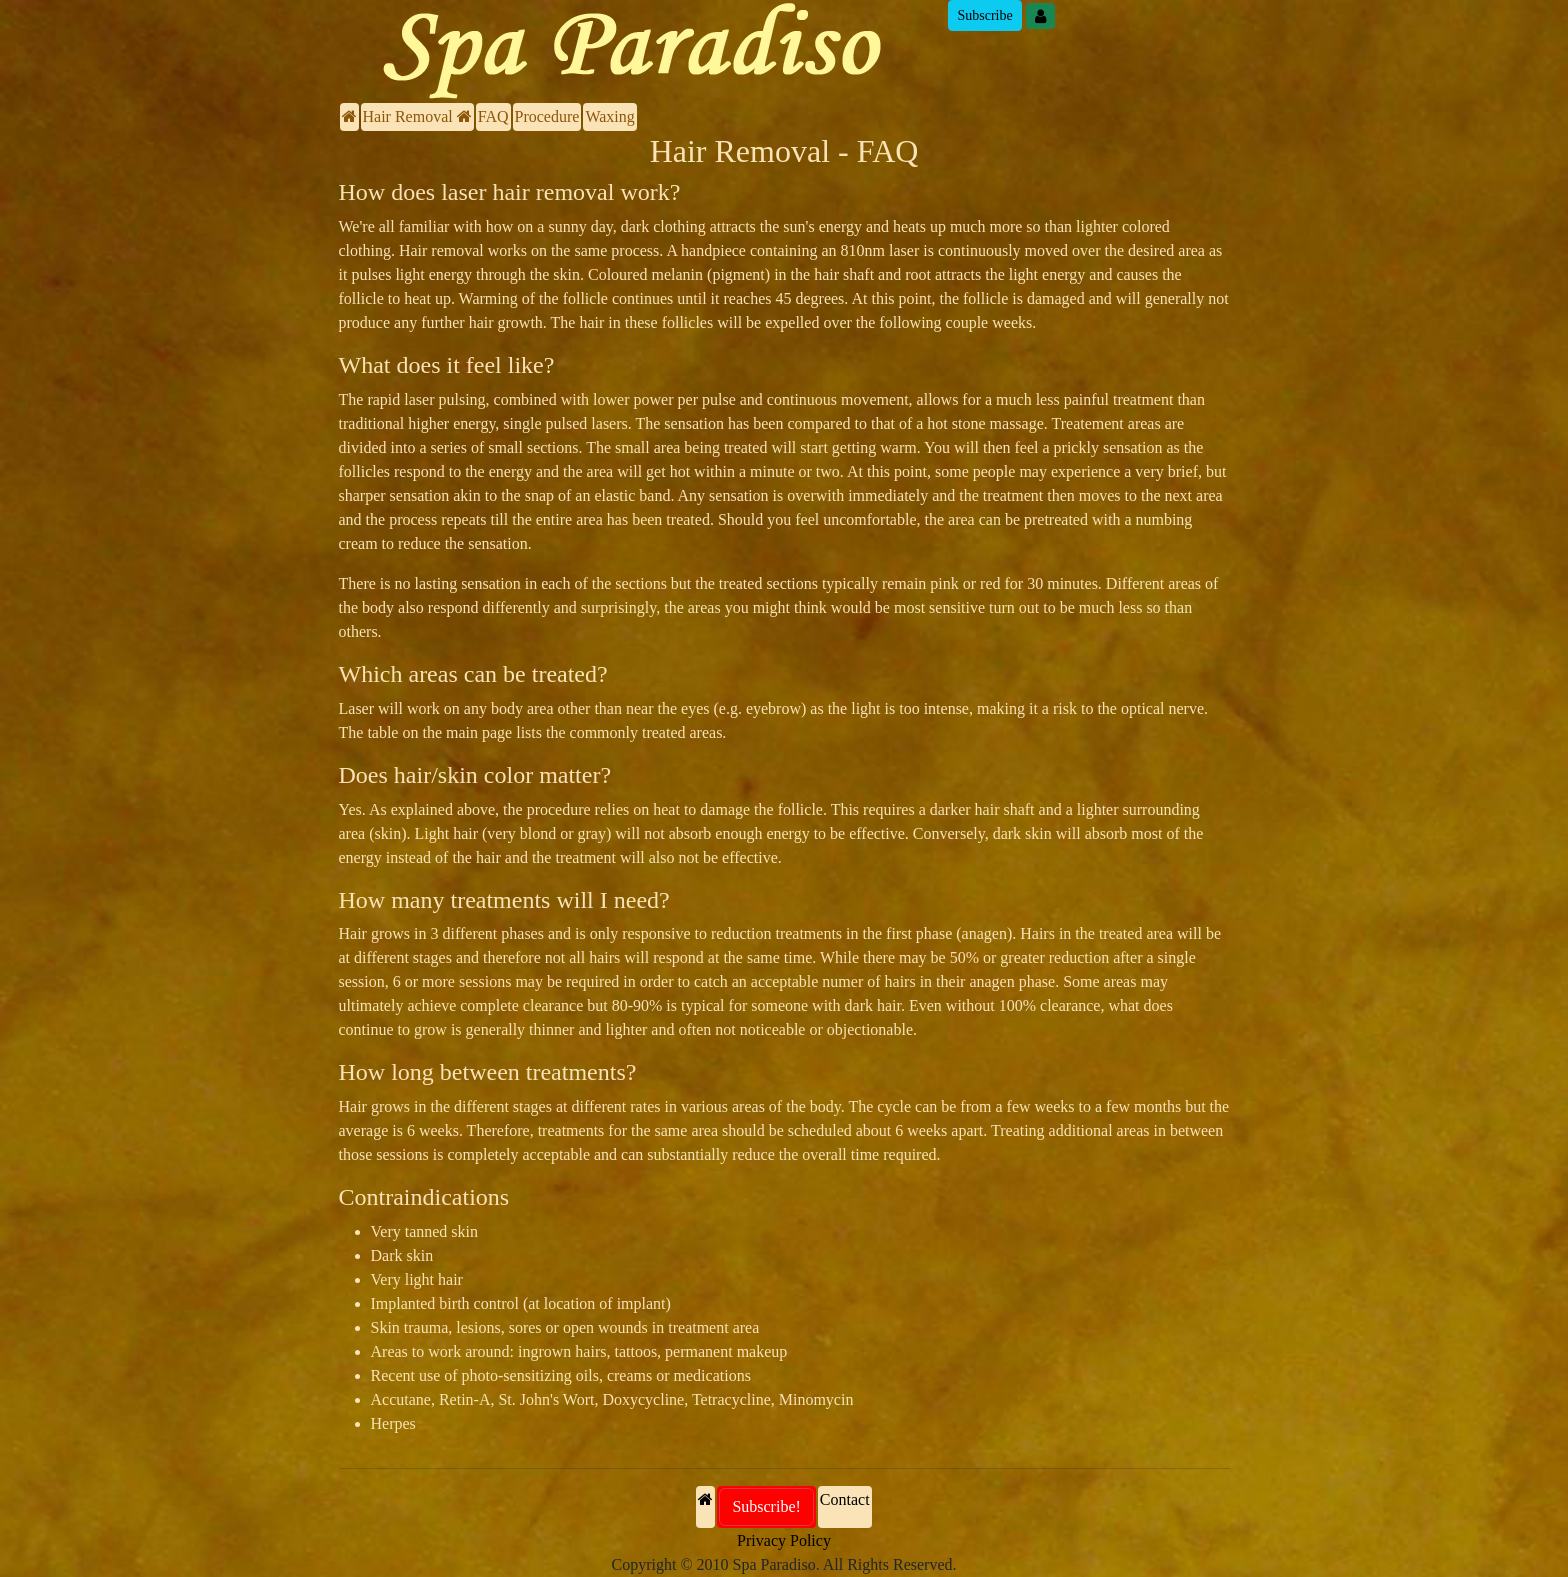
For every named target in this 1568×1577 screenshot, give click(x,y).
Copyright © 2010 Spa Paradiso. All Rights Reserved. (783, 1564)
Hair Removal (417, 116)
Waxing (609, 116)
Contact (845, 1499)
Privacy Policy (784, 1540)
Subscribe (984, 15)
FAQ (493, 116)
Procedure (547, 116)
